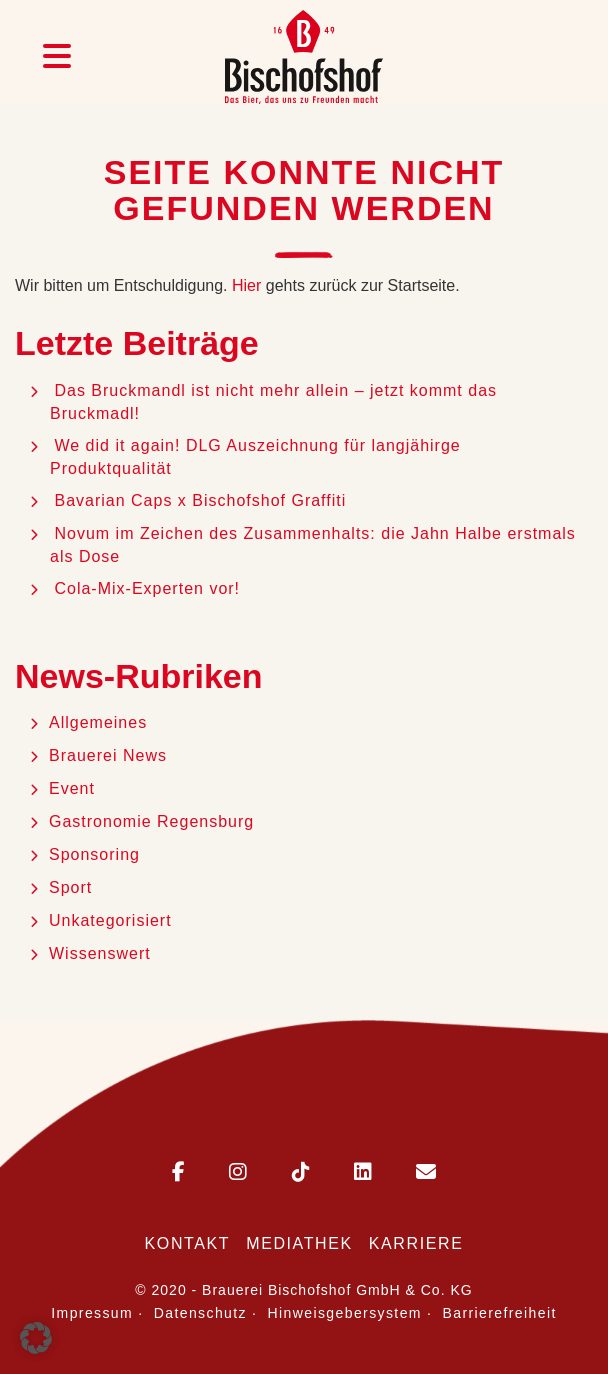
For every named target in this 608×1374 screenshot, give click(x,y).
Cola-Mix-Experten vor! (149, 588)
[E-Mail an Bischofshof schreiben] (406, 1173)
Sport (70, 887)
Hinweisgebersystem (345, 1313)
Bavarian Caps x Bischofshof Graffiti (200, 500)
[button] (36, 1338)
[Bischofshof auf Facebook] (178, 1173)
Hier (246, 285)
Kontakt (188, 1243)
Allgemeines (98, 722)
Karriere (416, 1243)
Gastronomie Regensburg (151, 821)
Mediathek (299, 1243)
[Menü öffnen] (57, 57)
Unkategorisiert (110, 920)
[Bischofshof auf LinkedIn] (343, 1173)
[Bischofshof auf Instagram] (218, 1173)
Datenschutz (200, 1313)
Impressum (92, 1313)
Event (72, 788)
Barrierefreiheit (500, 1313)
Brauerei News (108, 755)
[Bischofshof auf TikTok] (281, 1173)
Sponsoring (94, 854)
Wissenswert (100, 953)
